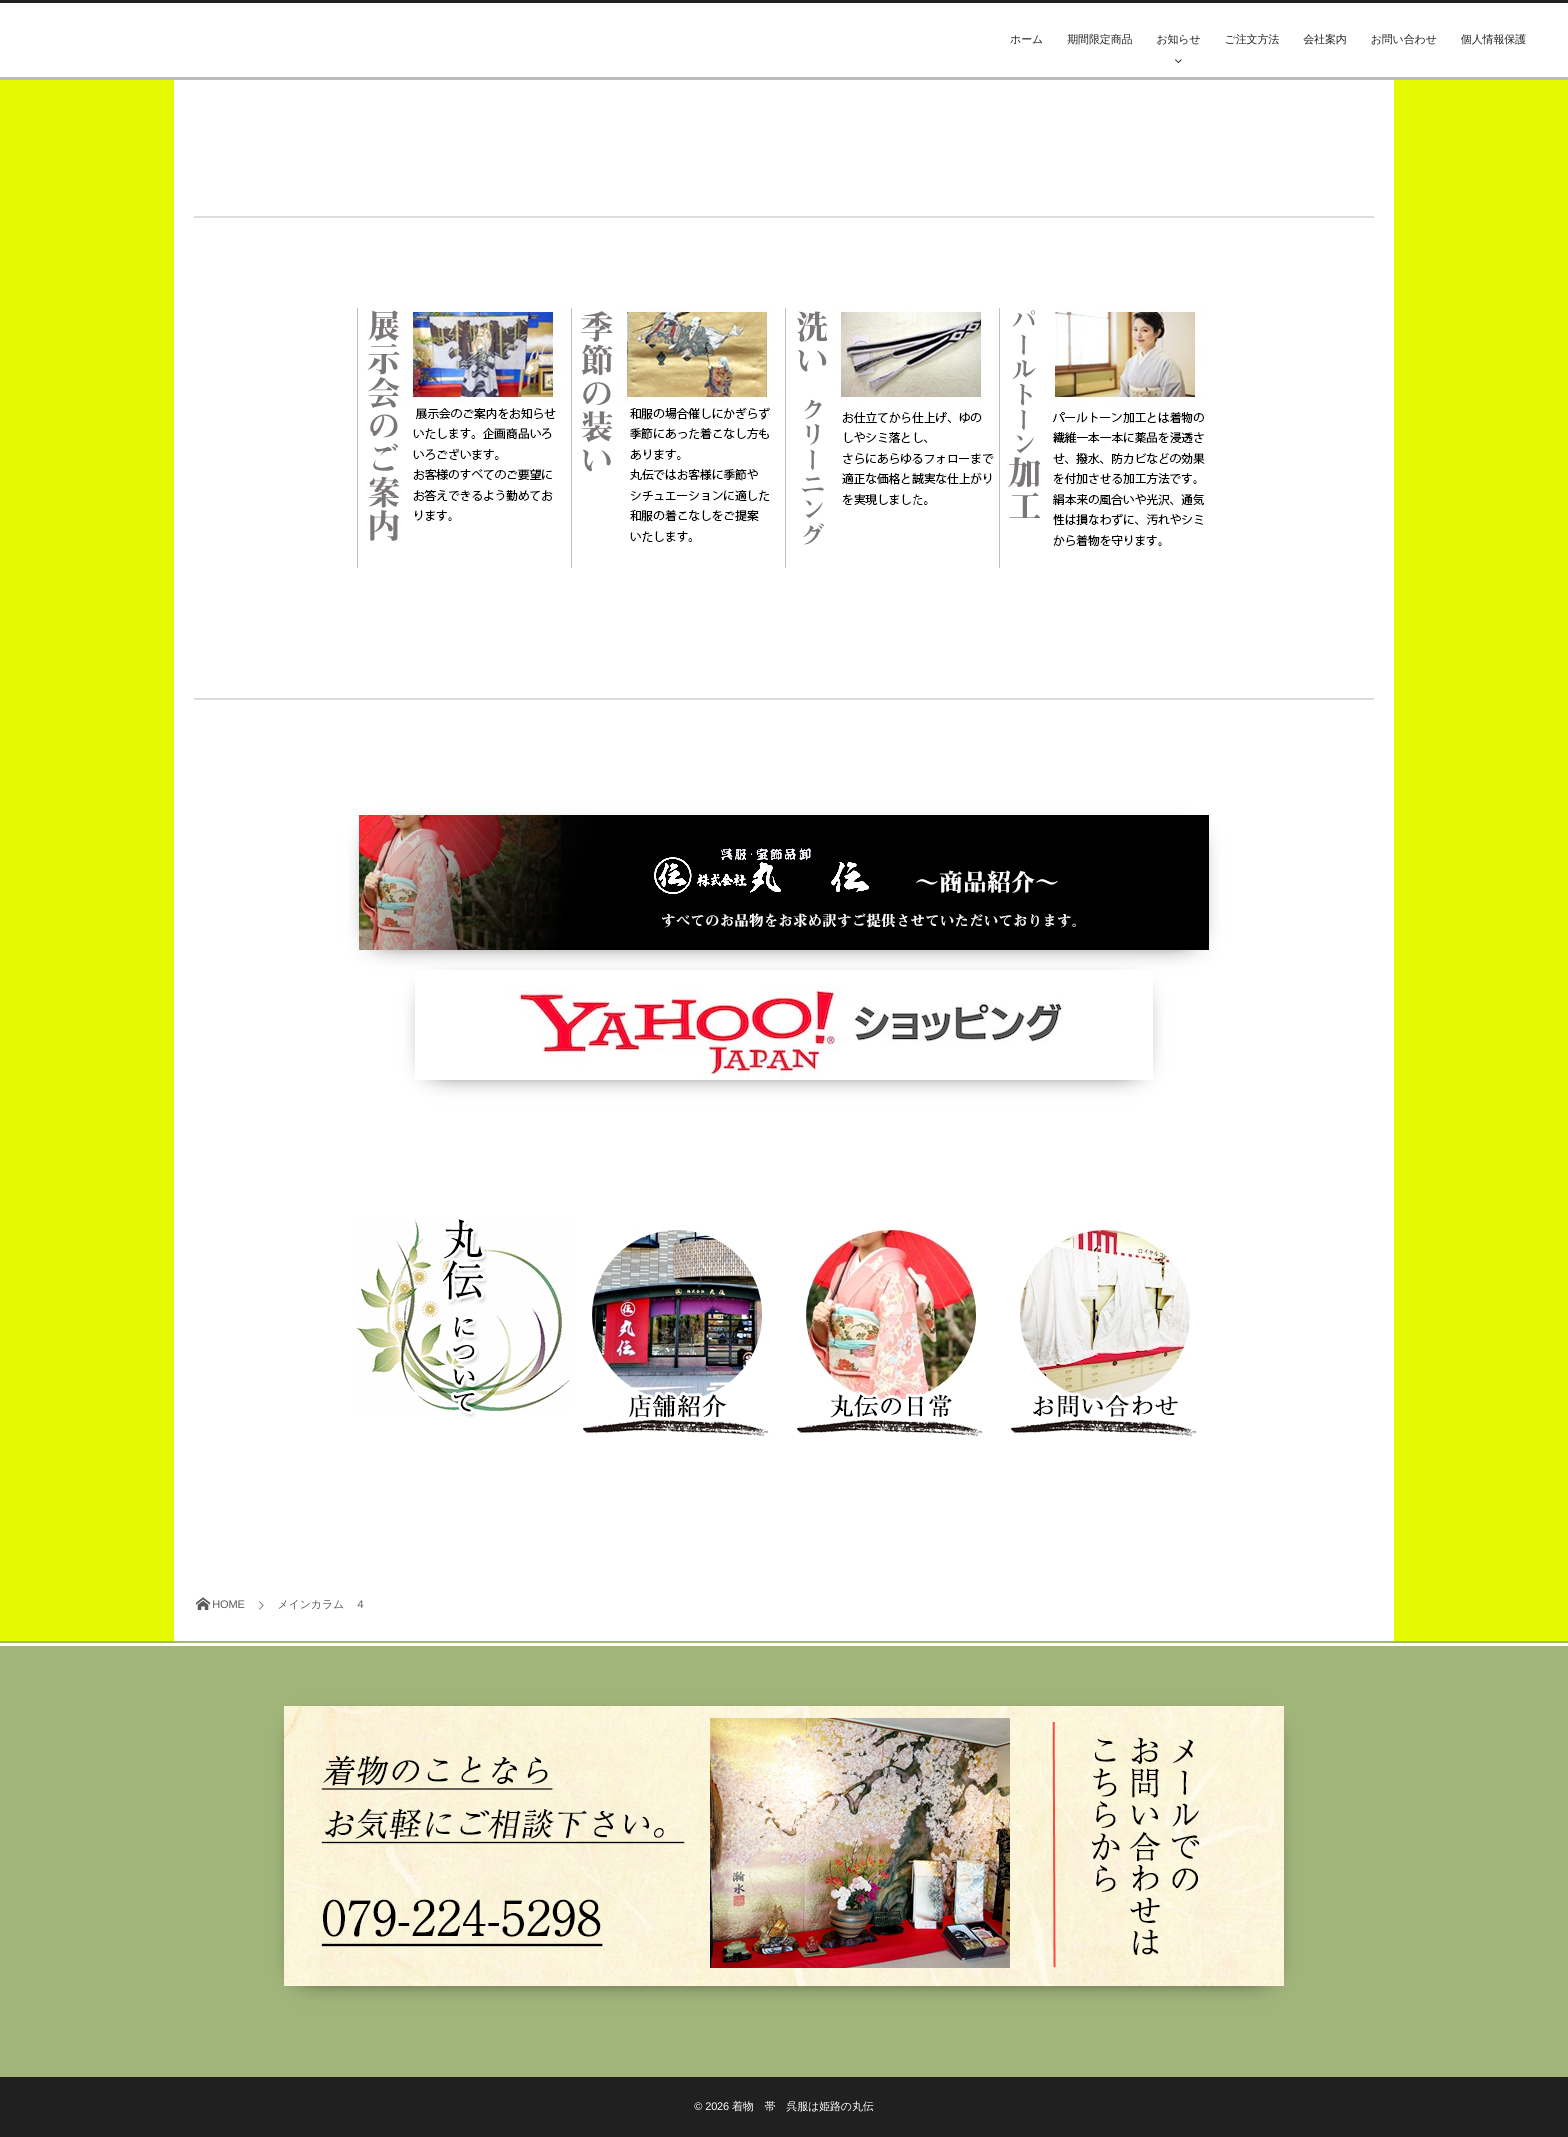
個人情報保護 (1493, 40)
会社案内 (1324, 40)
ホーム (1026, 40)
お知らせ (1178, 40)
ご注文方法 (1252, 40)
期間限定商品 (1099, 40)
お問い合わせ (1404, 40)
